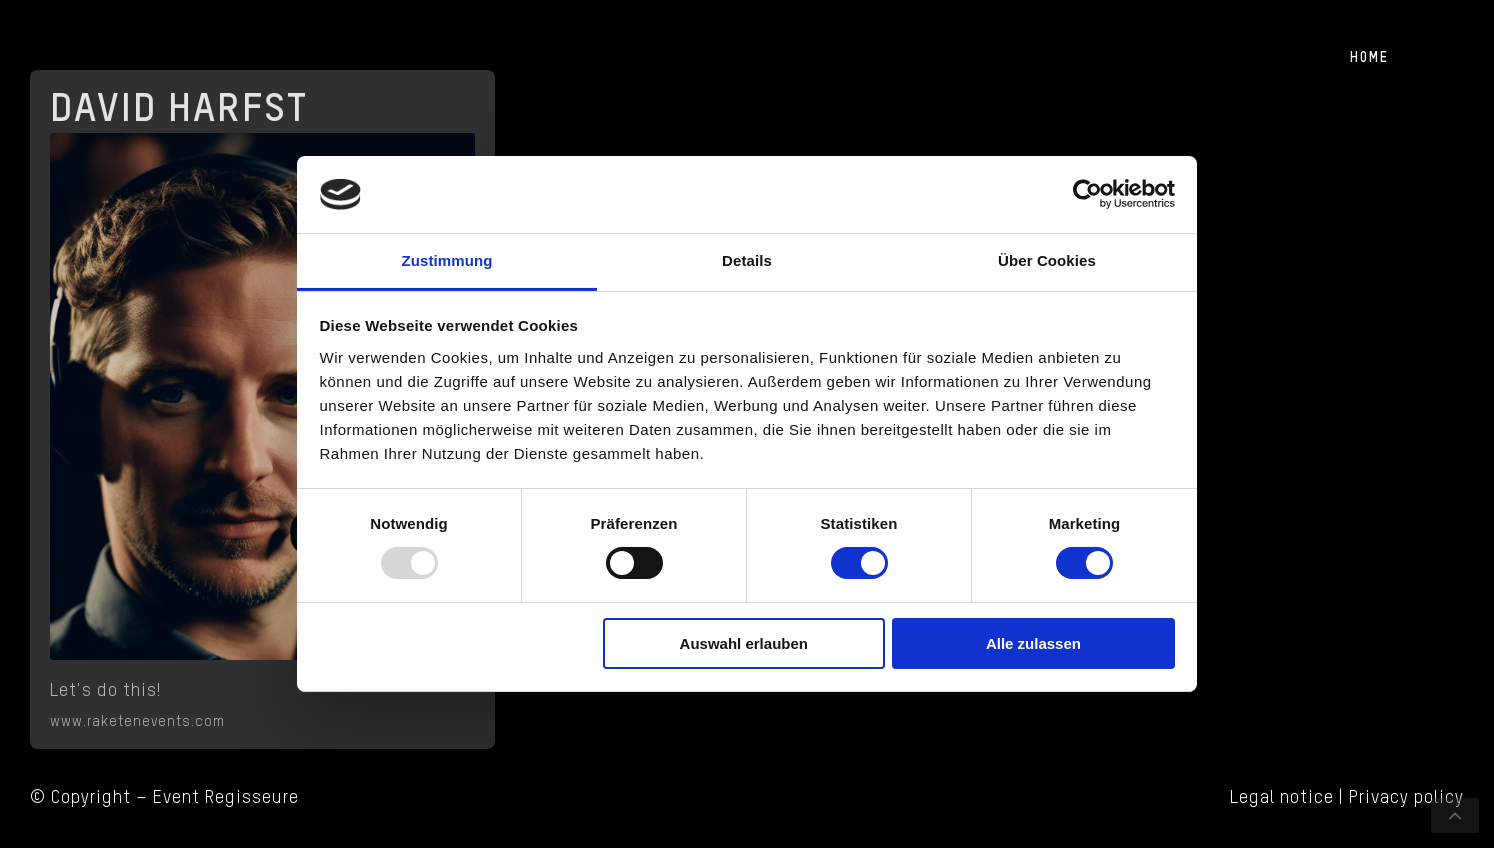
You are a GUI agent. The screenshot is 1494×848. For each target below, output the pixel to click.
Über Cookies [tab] (1047, 260)
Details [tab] (747, 260)
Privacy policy (1406, 798)
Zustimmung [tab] (447, 260)
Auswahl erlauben (744, 643)
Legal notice (1282, 798)
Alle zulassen (1033, 643)
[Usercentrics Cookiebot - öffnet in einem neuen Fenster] (1087, 194)
